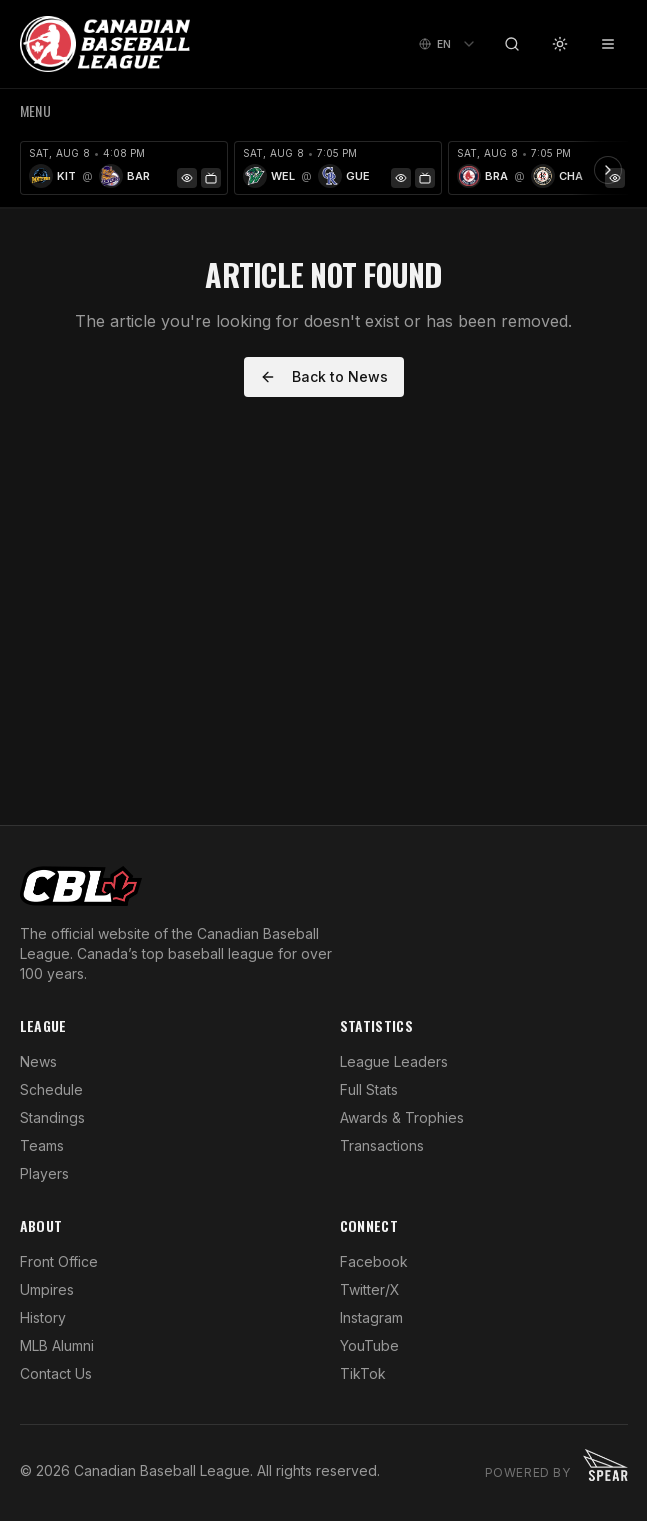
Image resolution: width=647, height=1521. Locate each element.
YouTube (369, 1345)
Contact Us (56, 1373)
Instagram (371, 1317)
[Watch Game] (211, 178)
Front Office (59, 1261)
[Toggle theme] (560, 44)
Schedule (51, 1089)
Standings (52, 1117)
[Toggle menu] (608, 44)
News (38, 1061)
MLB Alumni (57, 1345)
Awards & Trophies (402, 1117)
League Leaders (394, 1061)
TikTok (363, 1373)
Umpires (47, 1289)
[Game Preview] (187, 178)
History (43, 1317)
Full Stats (369, 1089)
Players (44, 1173)
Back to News (324, 376)
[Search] (512, 44)
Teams (42, 1145)
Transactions (382, 1145)
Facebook (374, 1261)
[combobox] (448, 44)
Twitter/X (370, 1289)
